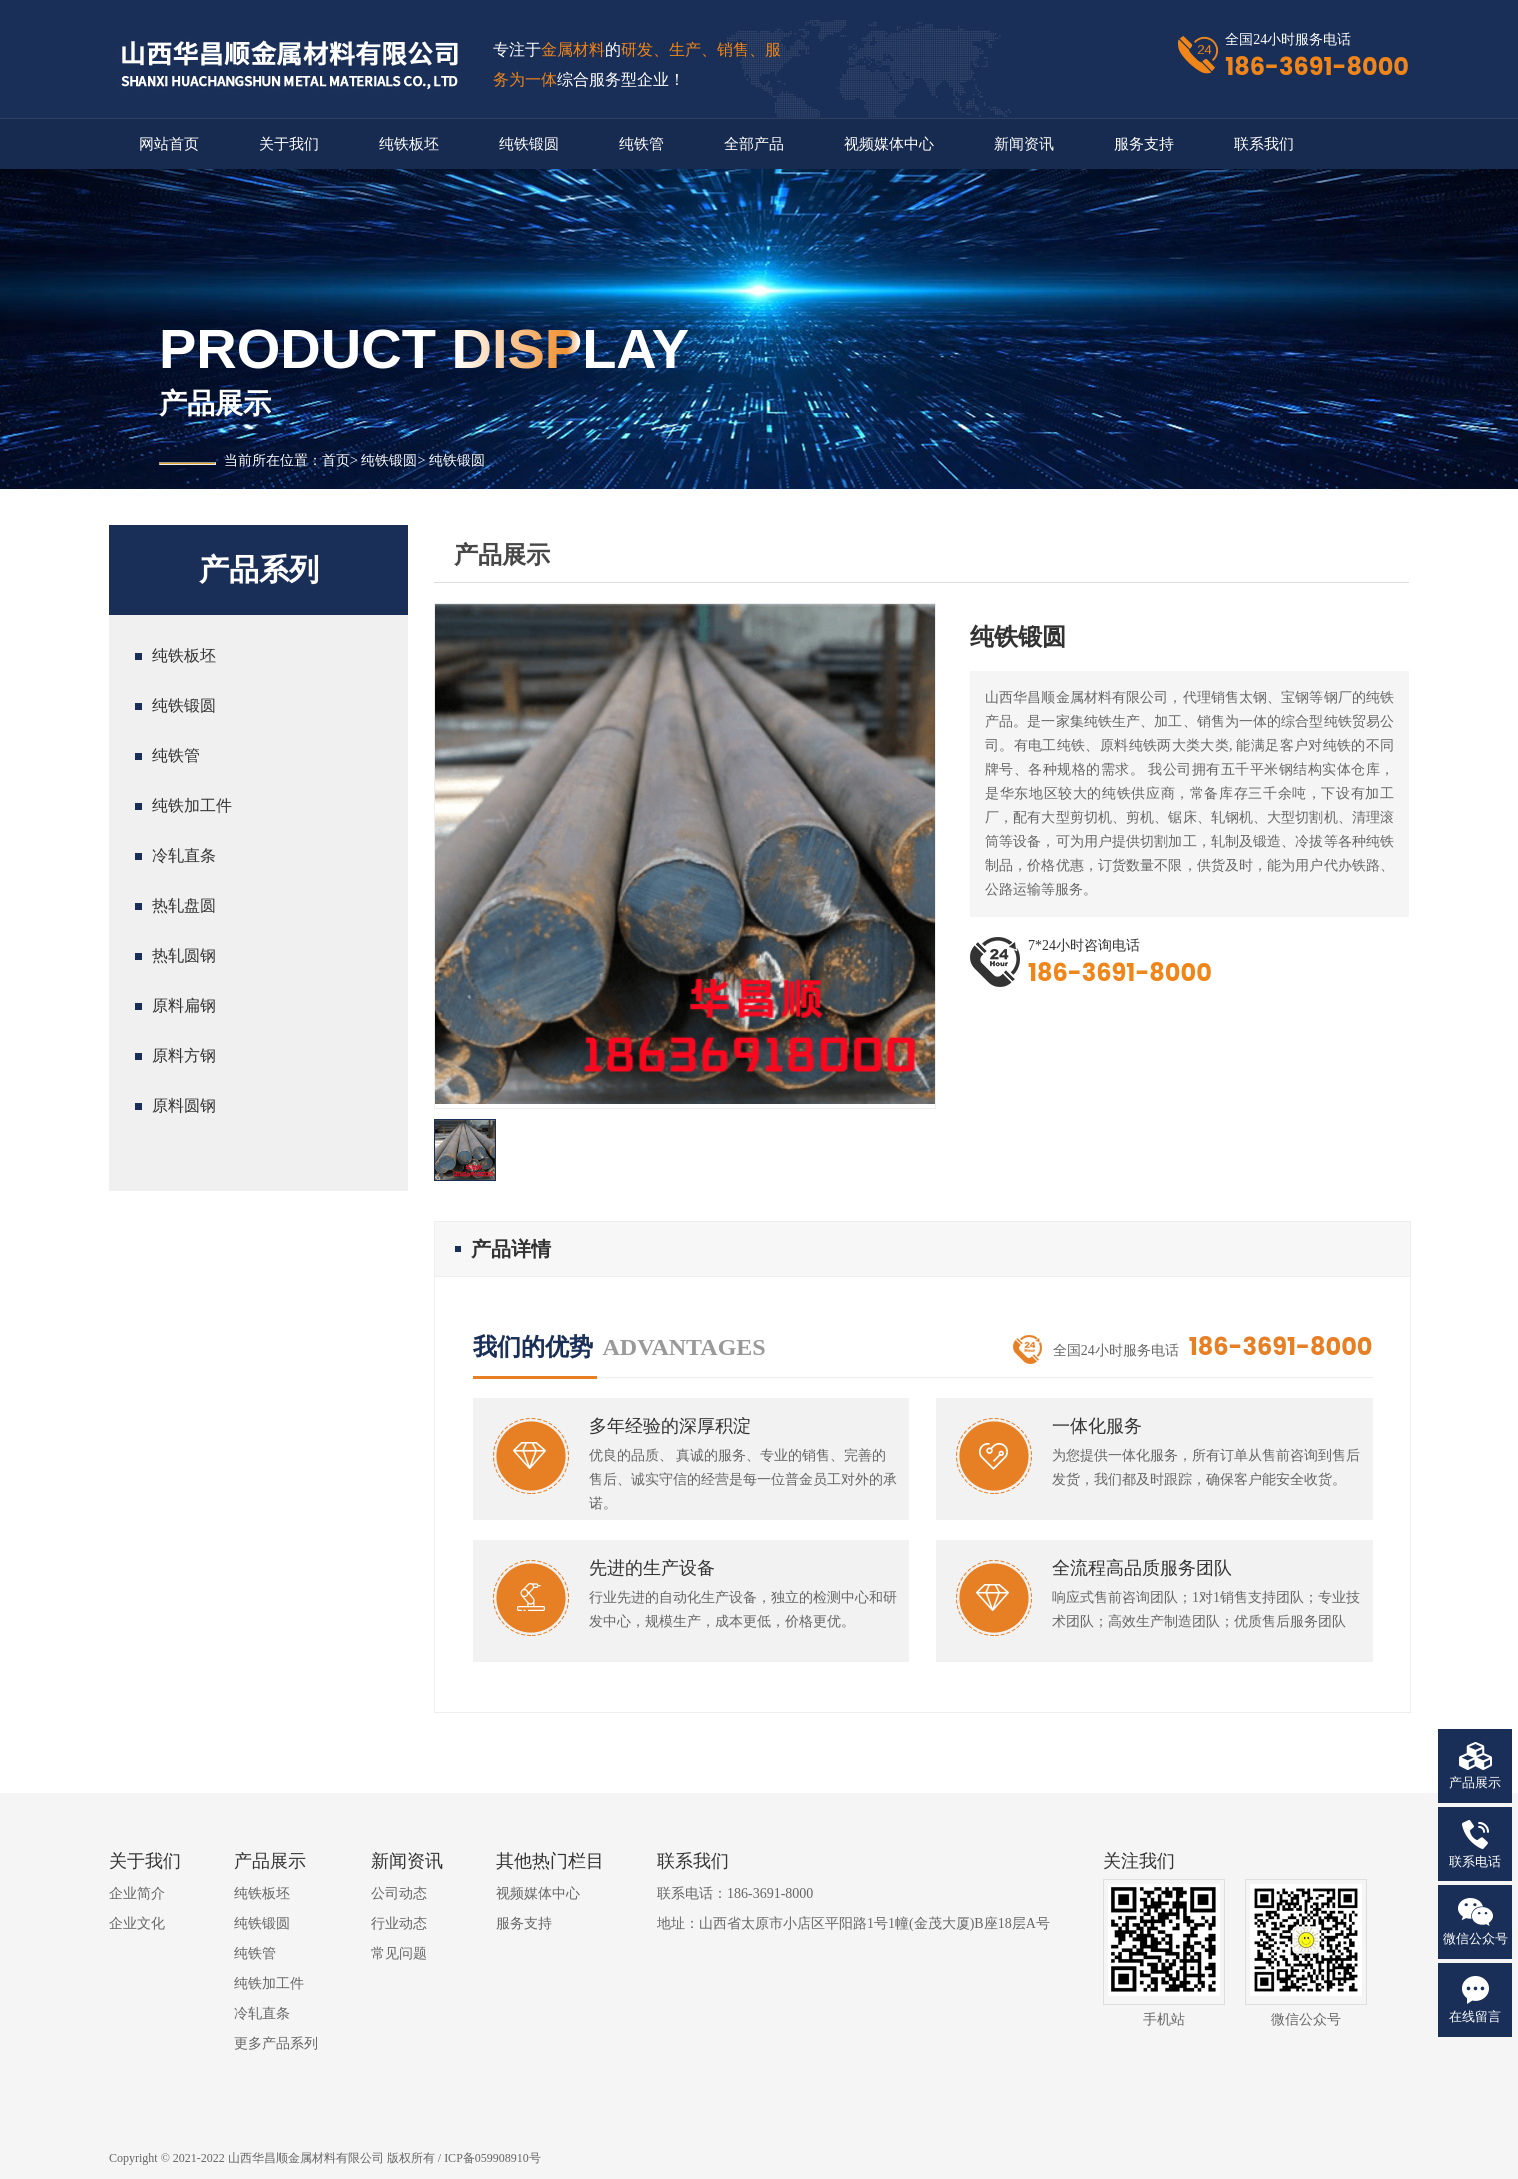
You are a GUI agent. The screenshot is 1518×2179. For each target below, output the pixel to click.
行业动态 (399, 1923)
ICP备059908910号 (492, 2158)
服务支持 (1144, 144)
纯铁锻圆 (529, 144)
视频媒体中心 (889, 144)
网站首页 (169, 144)
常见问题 (399, 1953)
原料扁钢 (184, 1005)
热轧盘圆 (184, 905)
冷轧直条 (184, 855)
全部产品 (754, 144)
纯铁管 (641, 144)
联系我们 (1264, 144)
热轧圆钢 (184, 955)
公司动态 (399, 1893)
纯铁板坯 (409, 144)
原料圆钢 (184, 1105)
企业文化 (137, 1923)
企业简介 (137, 1893)
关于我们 (289, 144)
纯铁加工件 (192, 805)
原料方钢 (184, 1055)
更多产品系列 (276, 2043)
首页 (336, 460)
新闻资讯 (1024, 144)
